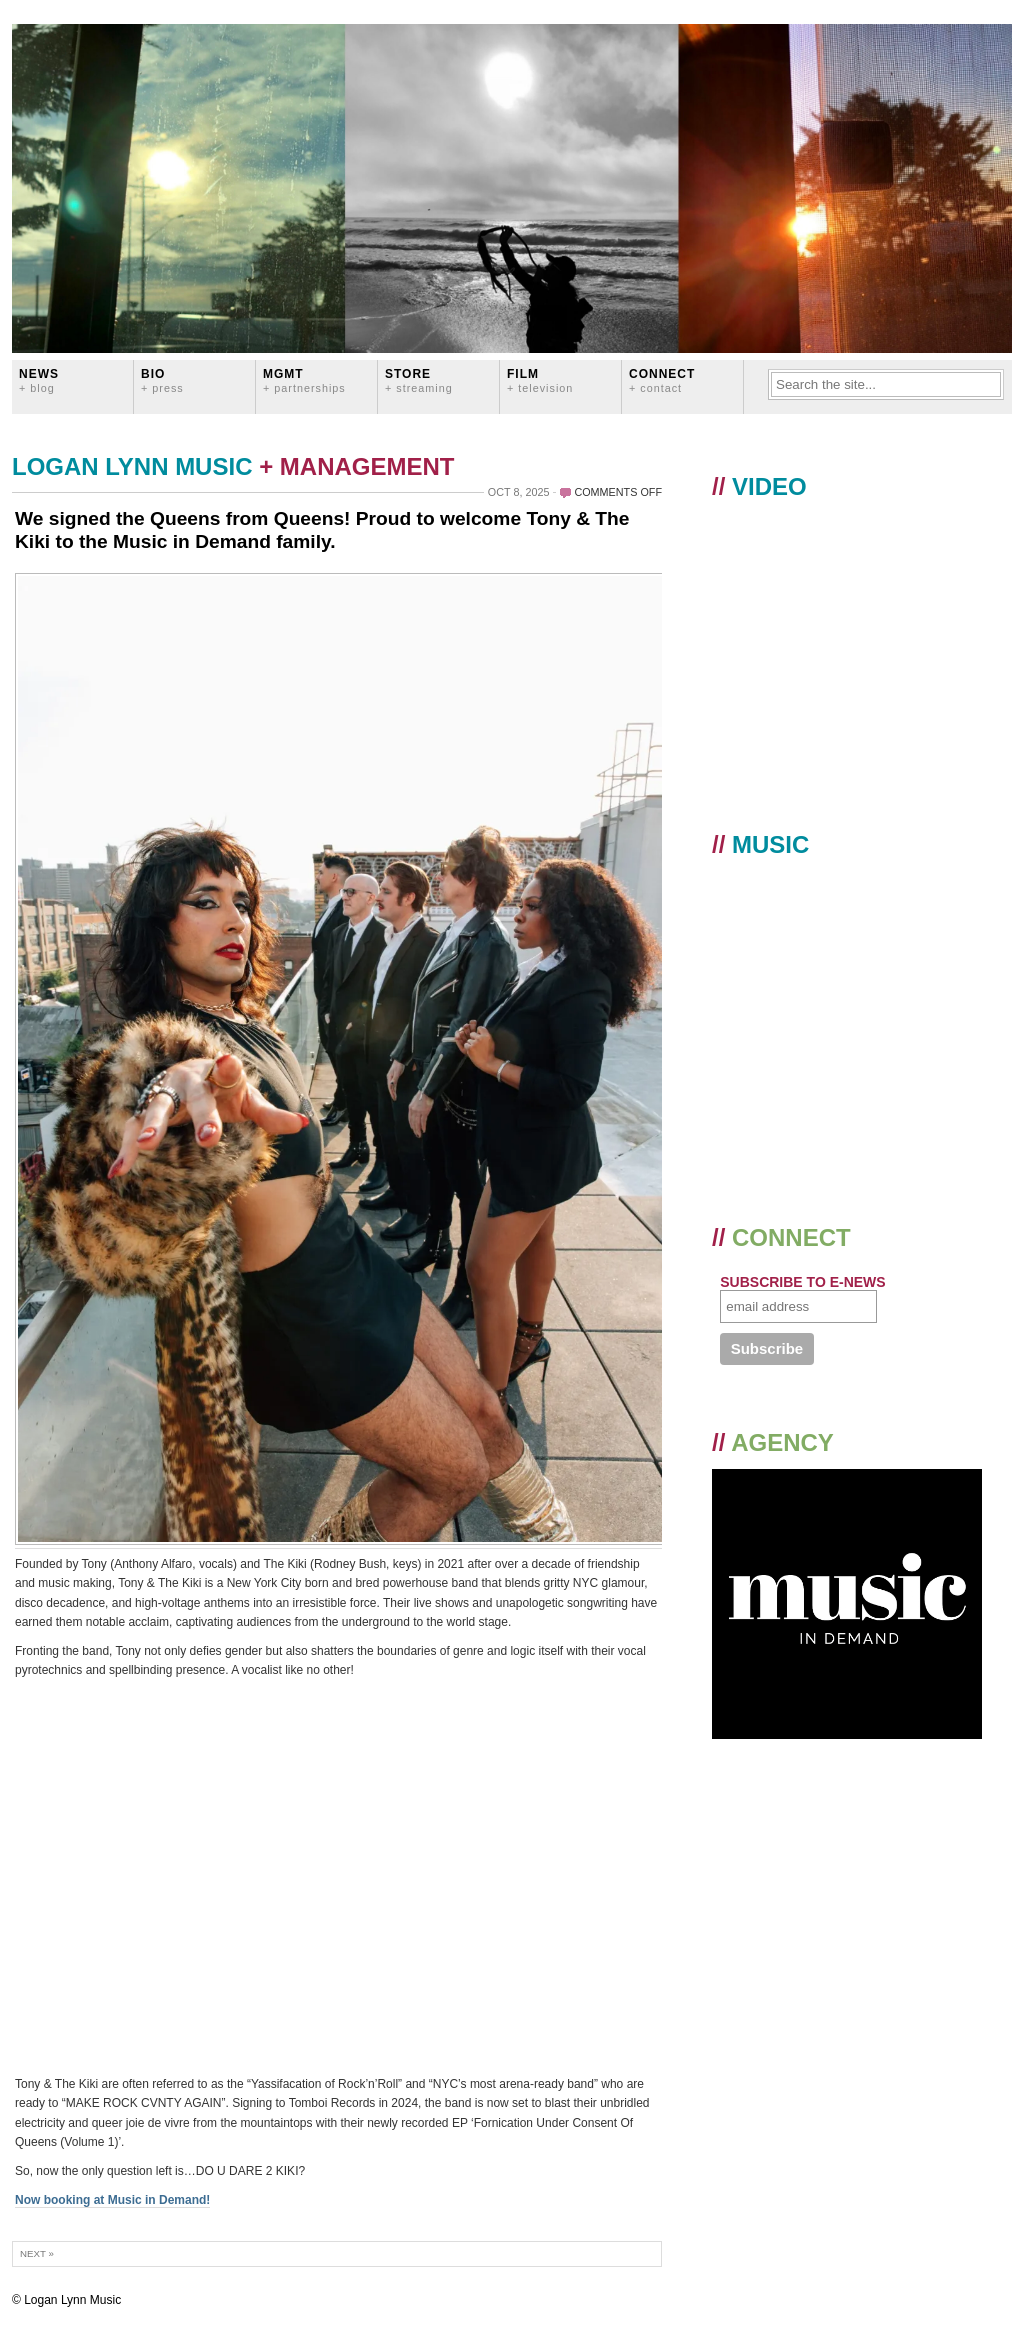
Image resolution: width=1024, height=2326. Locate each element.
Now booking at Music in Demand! (112, 2200)
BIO (162, 380)
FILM (540, 380)
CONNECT (662, 380)
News (39, 380)
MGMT (304, 380)
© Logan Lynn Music (66, 2300)
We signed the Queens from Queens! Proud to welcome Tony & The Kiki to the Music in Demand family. (322, 530)
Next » (37, 2253)
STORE (419, 380)
